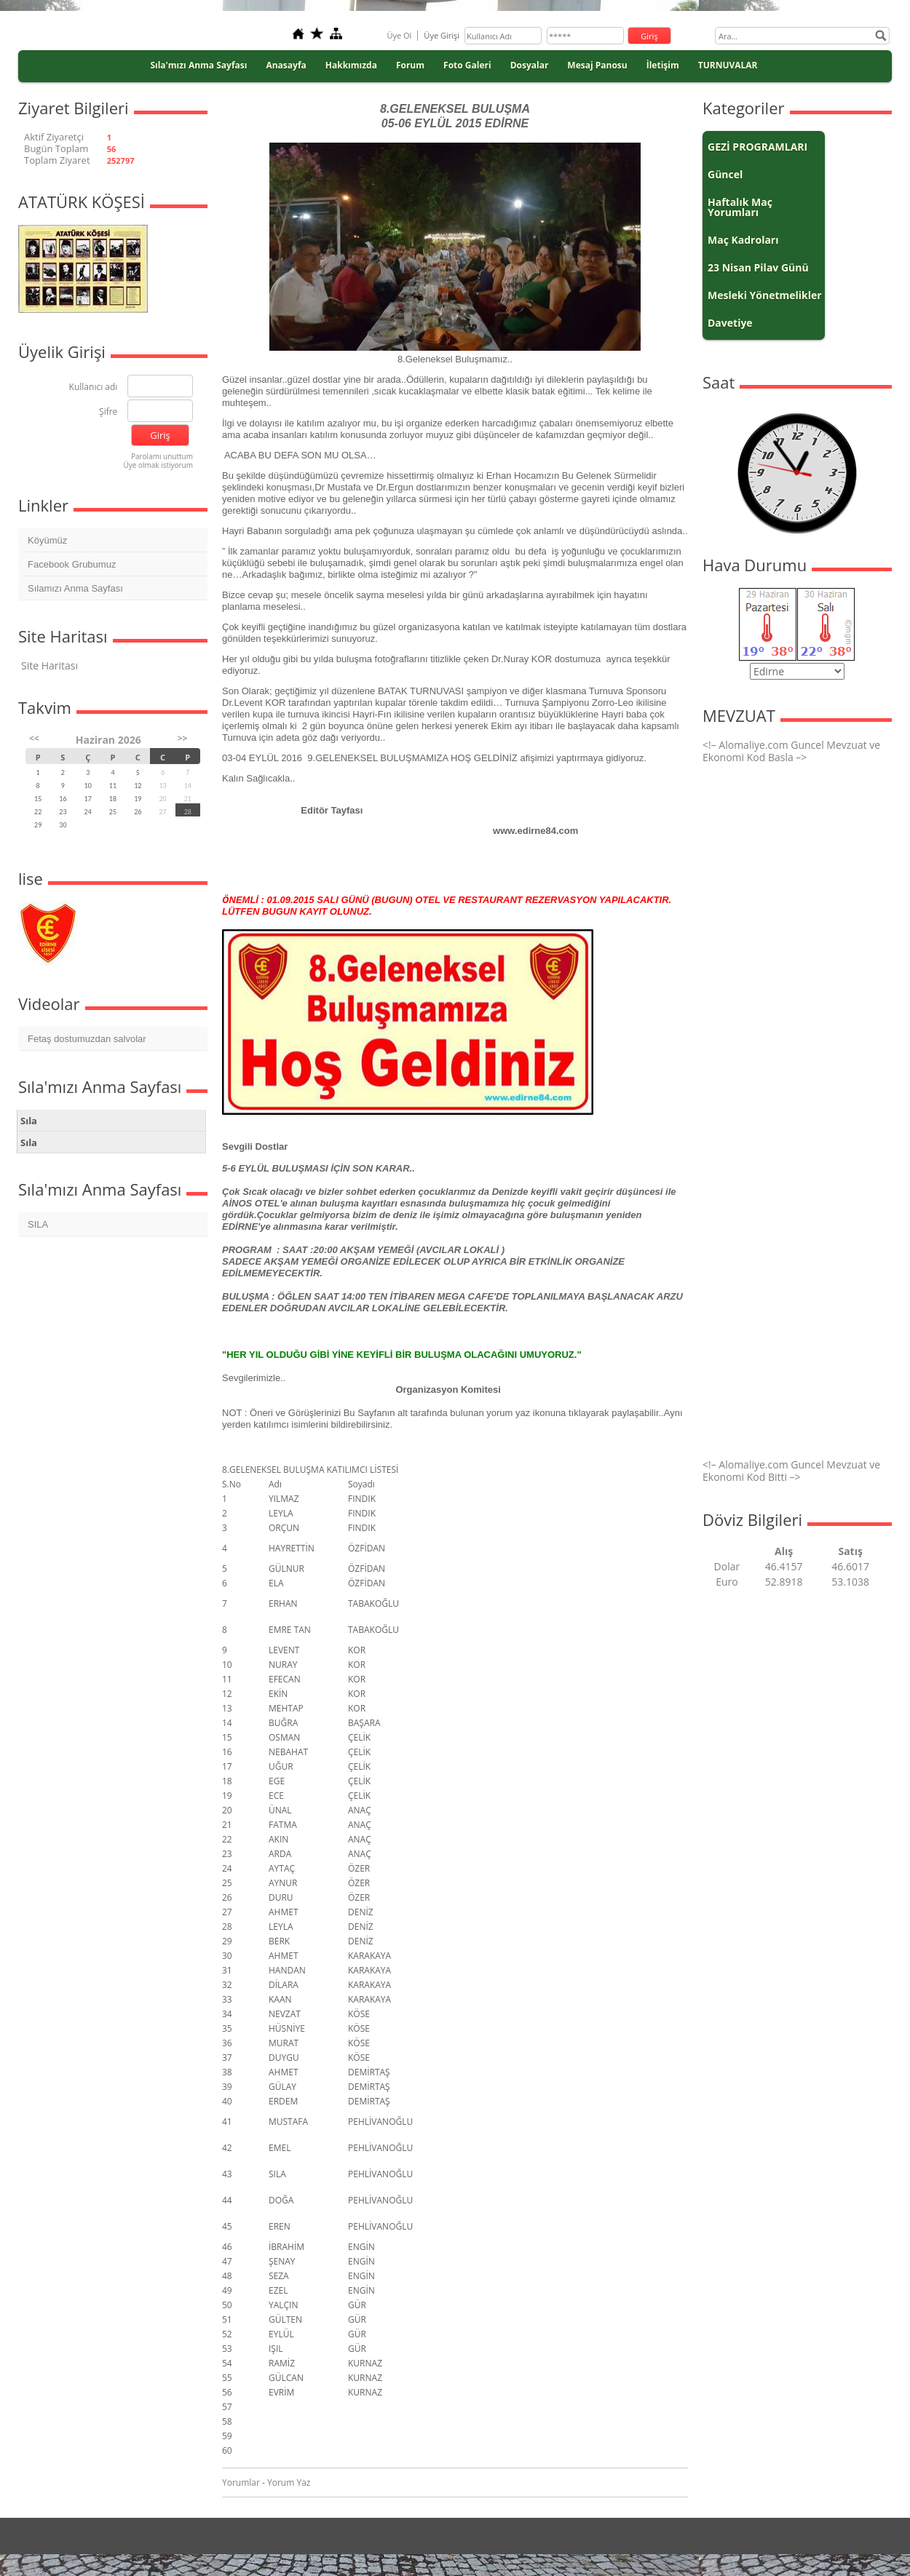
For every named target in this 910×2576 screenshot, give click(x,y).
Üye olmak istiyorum (158, 465)
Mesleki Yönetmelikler (765, 295)
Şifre (108, 412)
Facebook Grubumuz (72, 564)
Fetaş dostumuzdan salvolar (87, 1038)
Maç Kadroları (743, 240)
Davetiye (730, 323)
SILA (38, 1224)
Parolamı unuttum (162, 456)
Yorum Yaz (288, 2482)
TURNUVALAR (728, 65)
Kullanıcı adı (93, 387)
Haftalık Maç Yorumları (740, 207)
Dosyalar (529, 65)
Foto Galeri (467, 65)
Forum (410, 65)
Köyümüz (47, 540)
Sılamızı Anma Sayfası (75, 588)
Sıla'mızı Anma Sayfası (198, 65)
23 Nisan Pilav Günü (758, 267)
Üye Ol (399, 35)
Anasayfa (286, 65)
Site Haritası (49, 665)
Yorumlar (241, 2482)
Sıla (28, 1120)
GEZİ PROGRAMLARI (757, 147)
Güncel (725, 174)
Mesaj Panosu (597, 65)
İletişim (662, 65)
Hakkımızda (351, 65)
